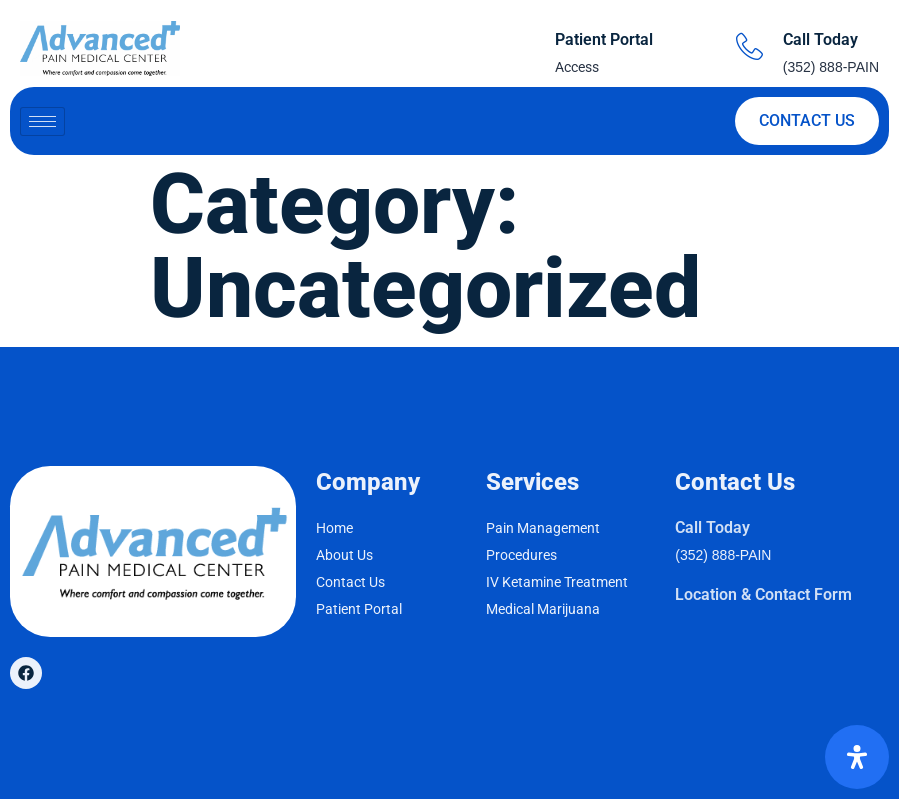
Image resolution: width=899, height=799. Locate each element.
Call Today (820, 39)
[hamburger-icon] (42, 121)
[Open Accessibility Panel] (857, 757)
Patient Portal (604, 39)
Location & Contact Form (763, 594)
